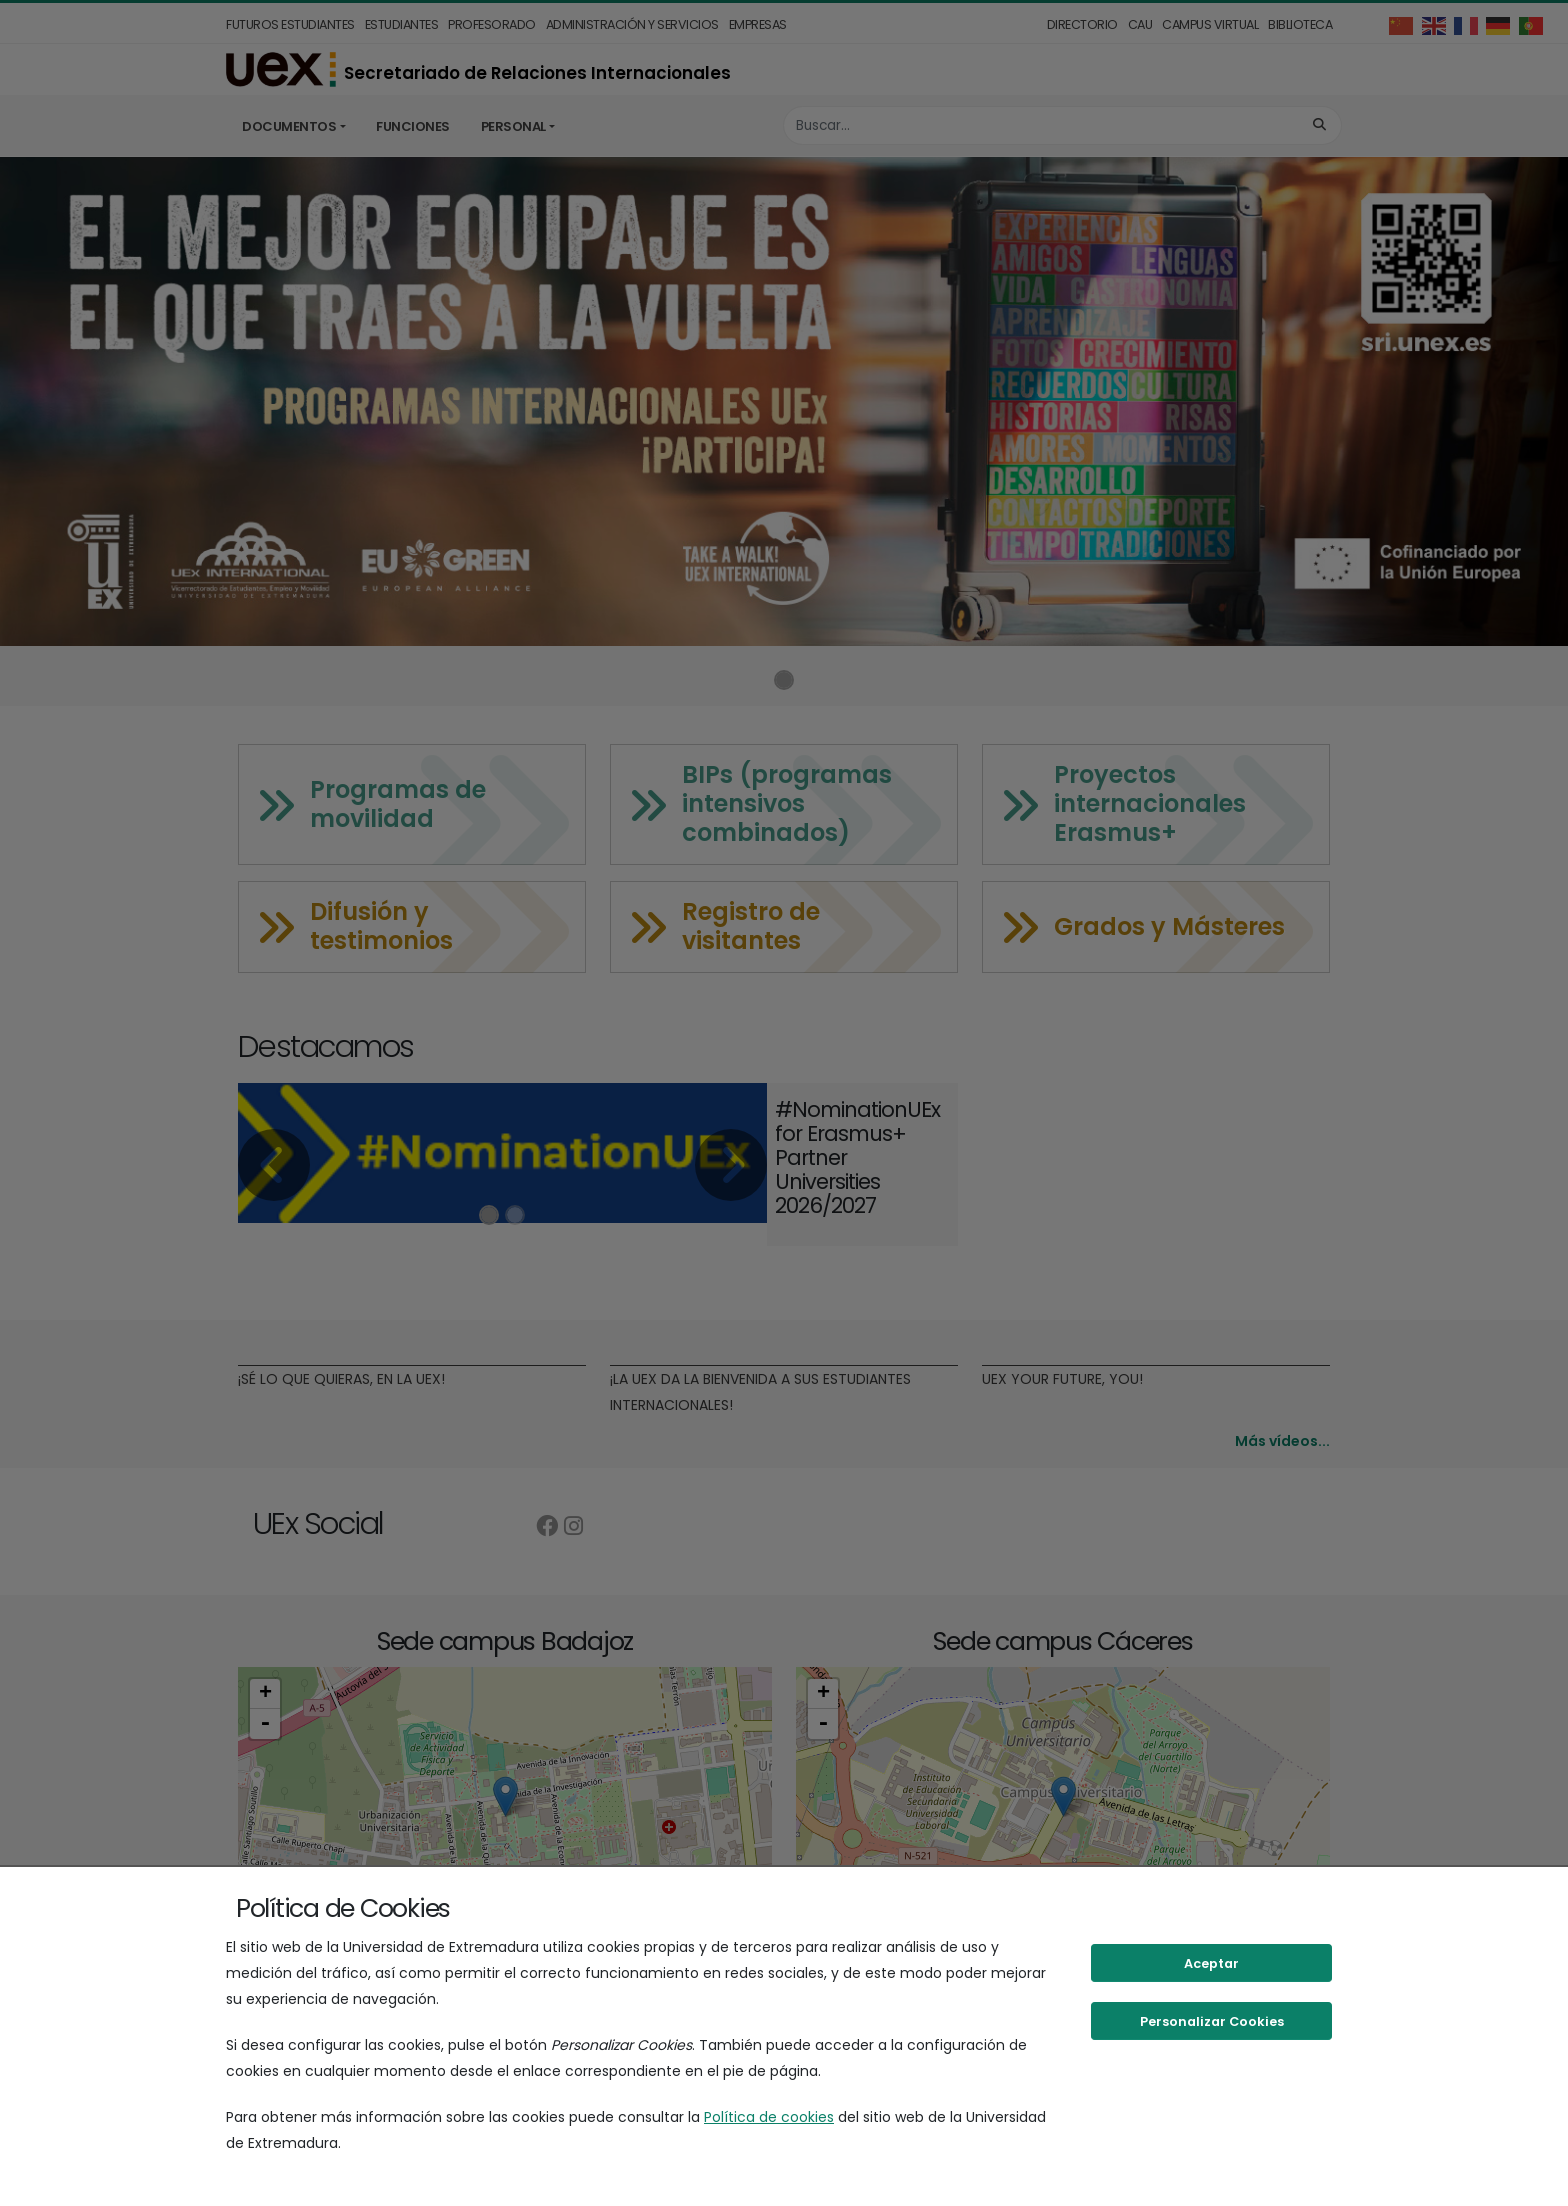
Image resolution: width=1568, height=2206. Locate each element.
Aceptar (1211, 1963)
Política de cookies (769, 2117)
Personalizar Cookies (1212, 2021)
